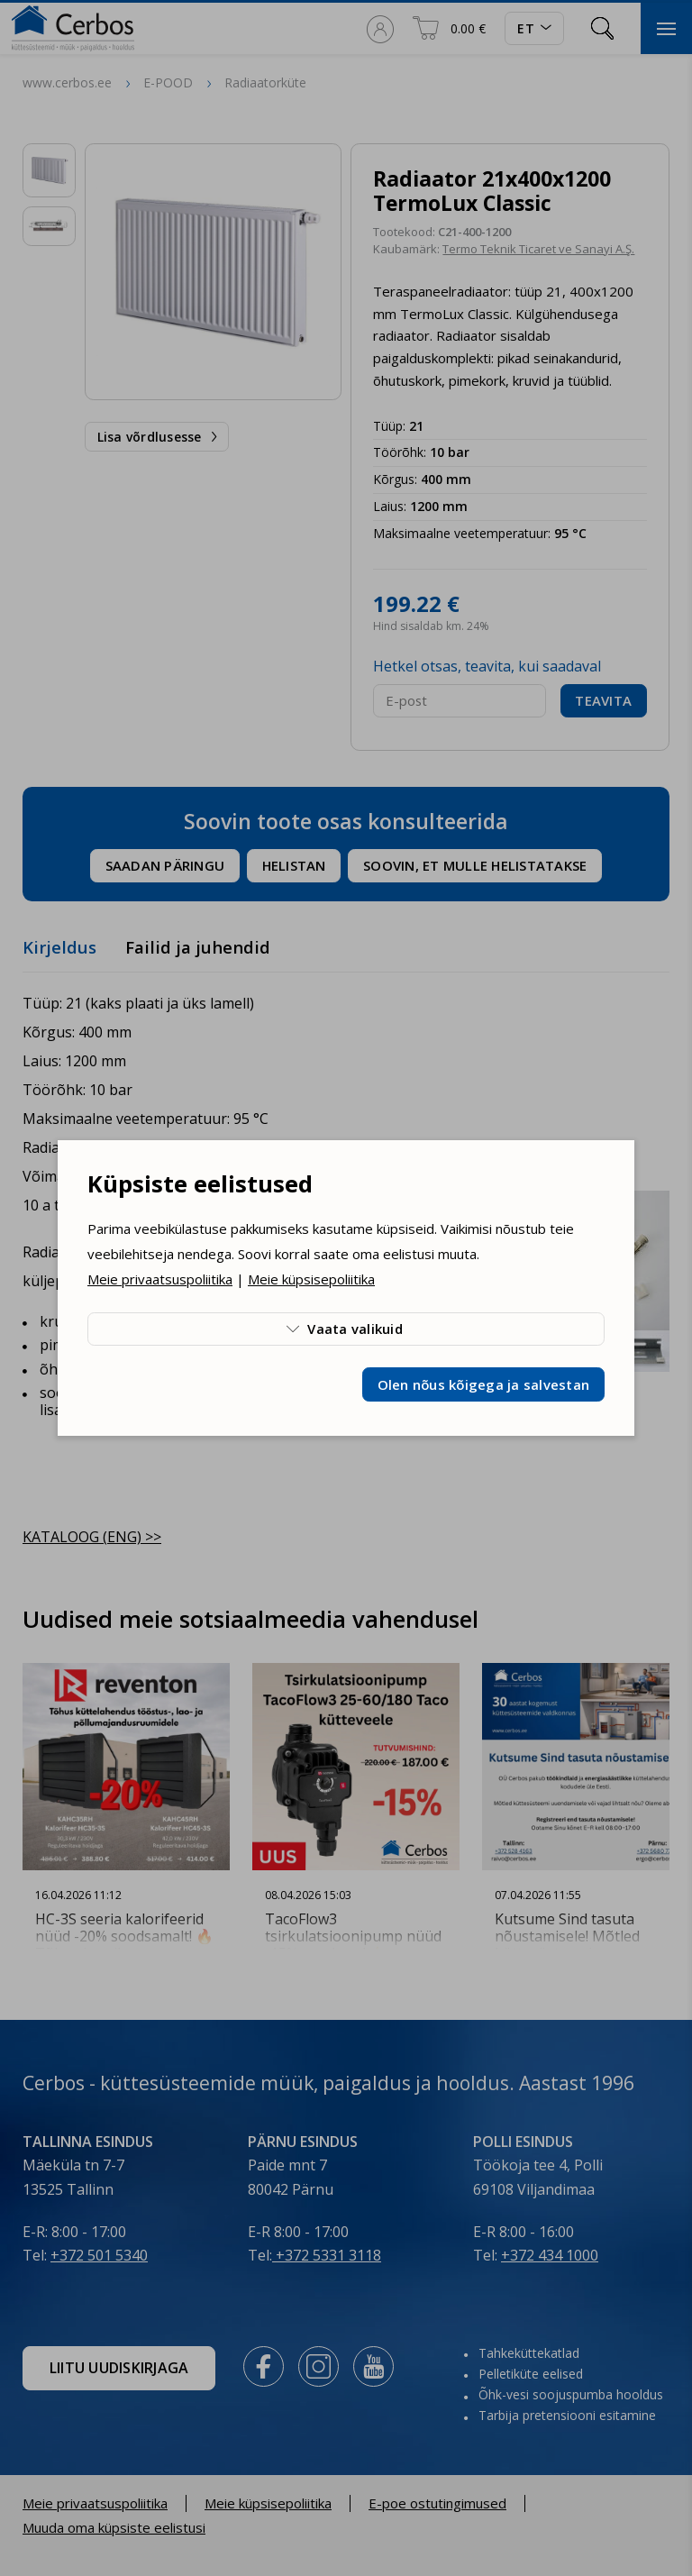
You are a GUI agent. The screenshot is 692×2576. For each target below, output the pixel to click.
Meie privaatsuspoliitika (159, 1279)
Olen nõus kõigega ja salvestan (484, 1384)
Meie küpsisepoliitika (311, 1279)
